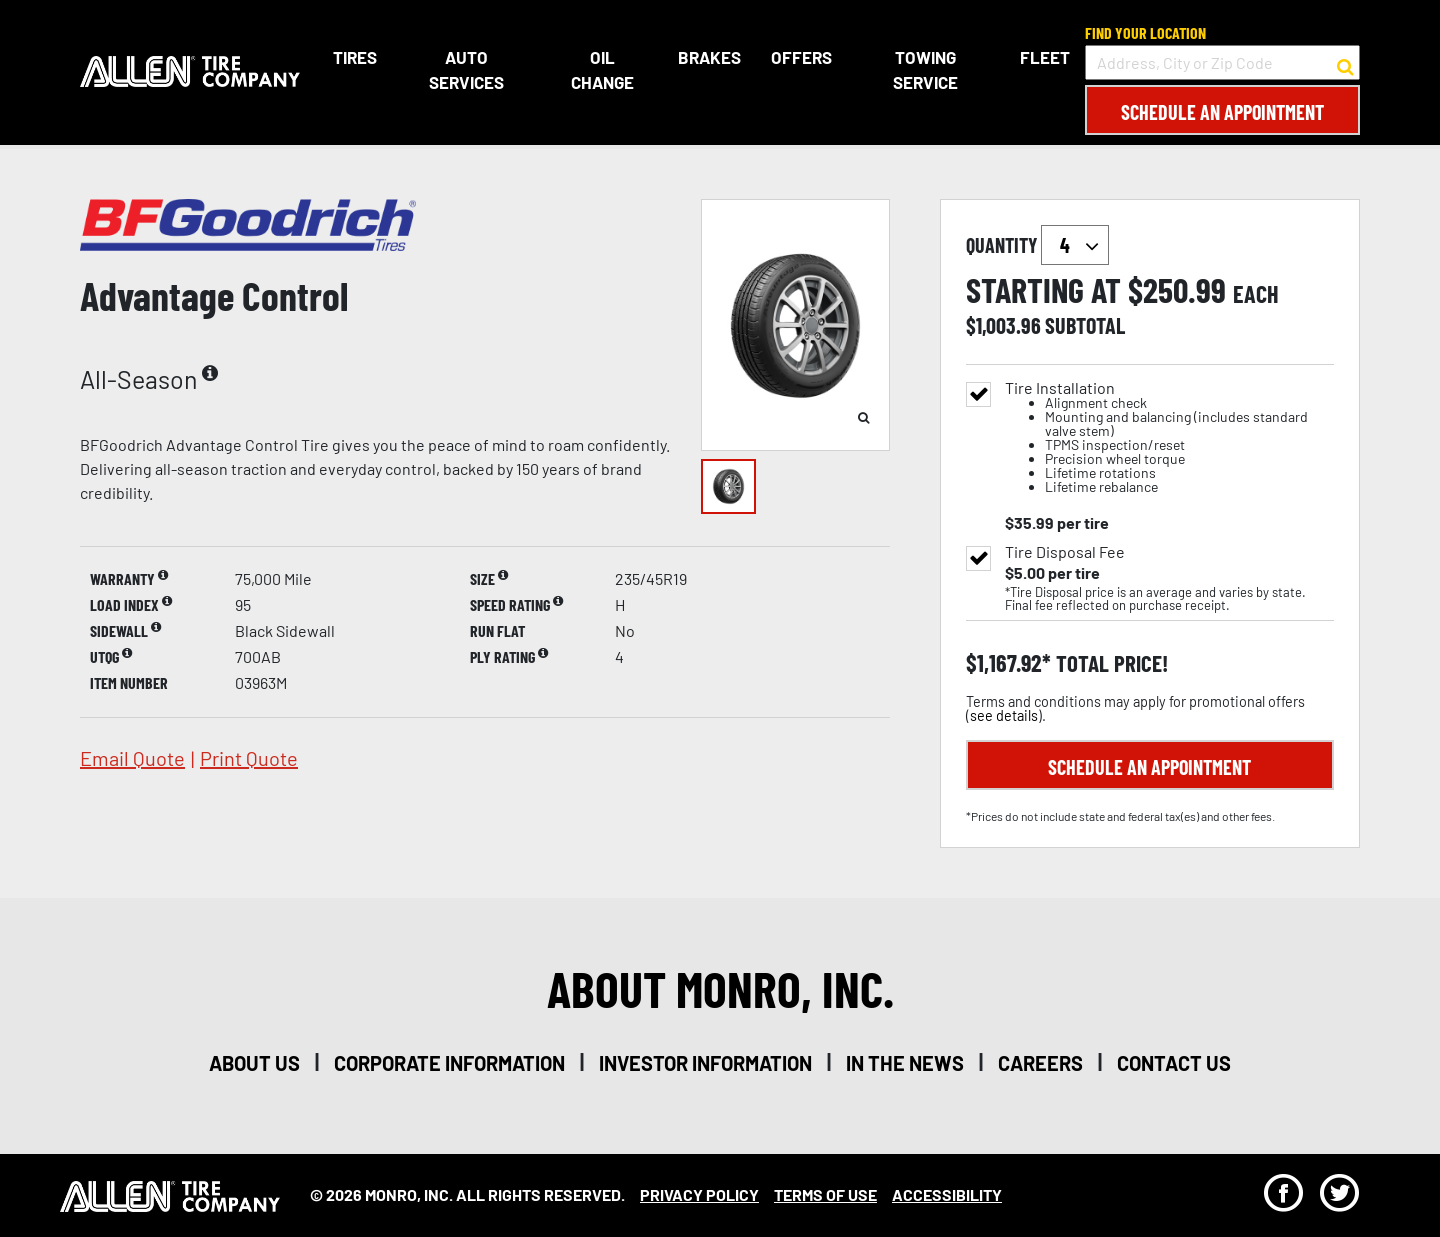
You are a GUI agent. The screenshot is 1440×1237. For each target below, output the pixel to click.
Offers (801, 57)
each (1256, 294)
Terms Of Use (825, 1194)
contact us (1174, 1063)
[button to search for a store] (1345, 63)
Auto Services (466, 70)
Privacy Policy (699, 1194)
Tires (355, 57)
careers (1040, 1063)
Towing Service (925, 70)
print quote (249, 758)
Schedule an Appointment (1222, 112)
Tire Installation (1169, 437)
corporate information (449, 1063)
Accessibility (947, 1194)
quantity (1037, 245)
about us (254, 1063)
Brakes (709, 57)
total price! (1109, 663)
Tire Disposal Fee (1065, 552)
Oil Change (602, 70)
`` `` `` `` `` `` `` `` (1075, 245)
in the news (905, 1063)
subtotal (1085, 325)
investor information (705, 1063)
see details (1004, 715)
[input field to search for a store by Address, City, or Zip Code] (1222, 62)
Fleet (1045, 57)
